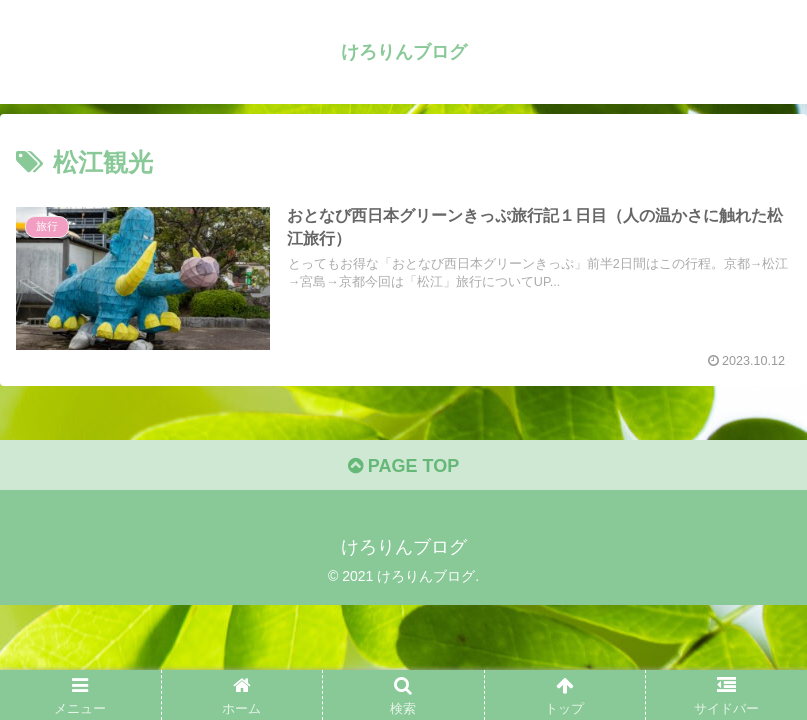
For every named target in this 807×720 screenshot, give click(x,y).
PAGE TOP (403, 466)
